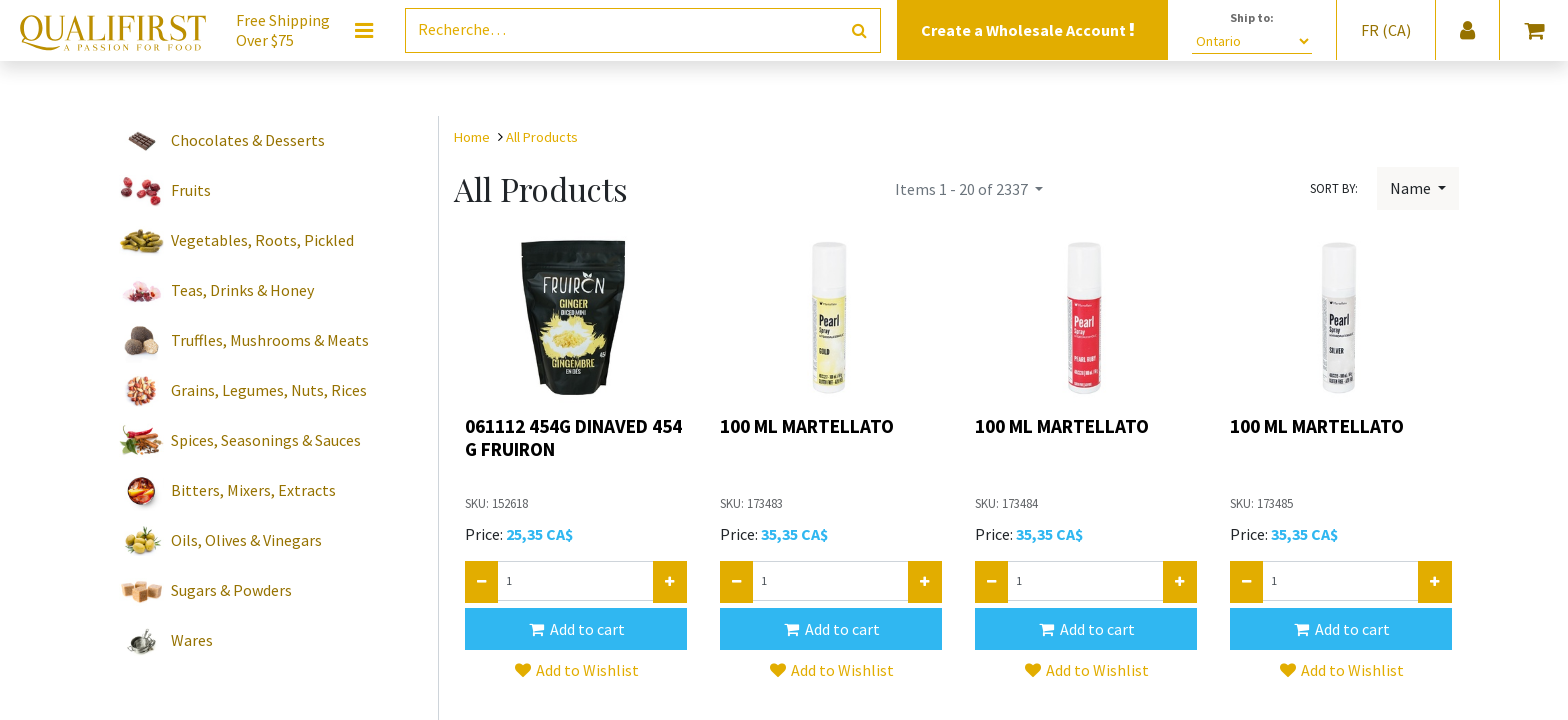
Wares (192, 640)
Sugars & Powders (231, 590)
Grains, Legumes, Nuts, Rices (269, 390)
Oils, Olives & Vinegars (246, 540)
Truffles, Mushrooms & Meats (270, 340)
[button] (576, 629)
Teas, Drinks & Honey (242, 290)
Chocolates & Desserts (248, 140)
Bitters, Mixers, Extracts (253, 490)
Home (472, 137)
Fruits (191, 190)
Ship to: (1252, 17)
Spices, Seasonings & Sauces (266, 440)
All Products (542, 137)
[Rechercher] (859, 30)
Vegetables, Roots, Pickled (262, 240)
